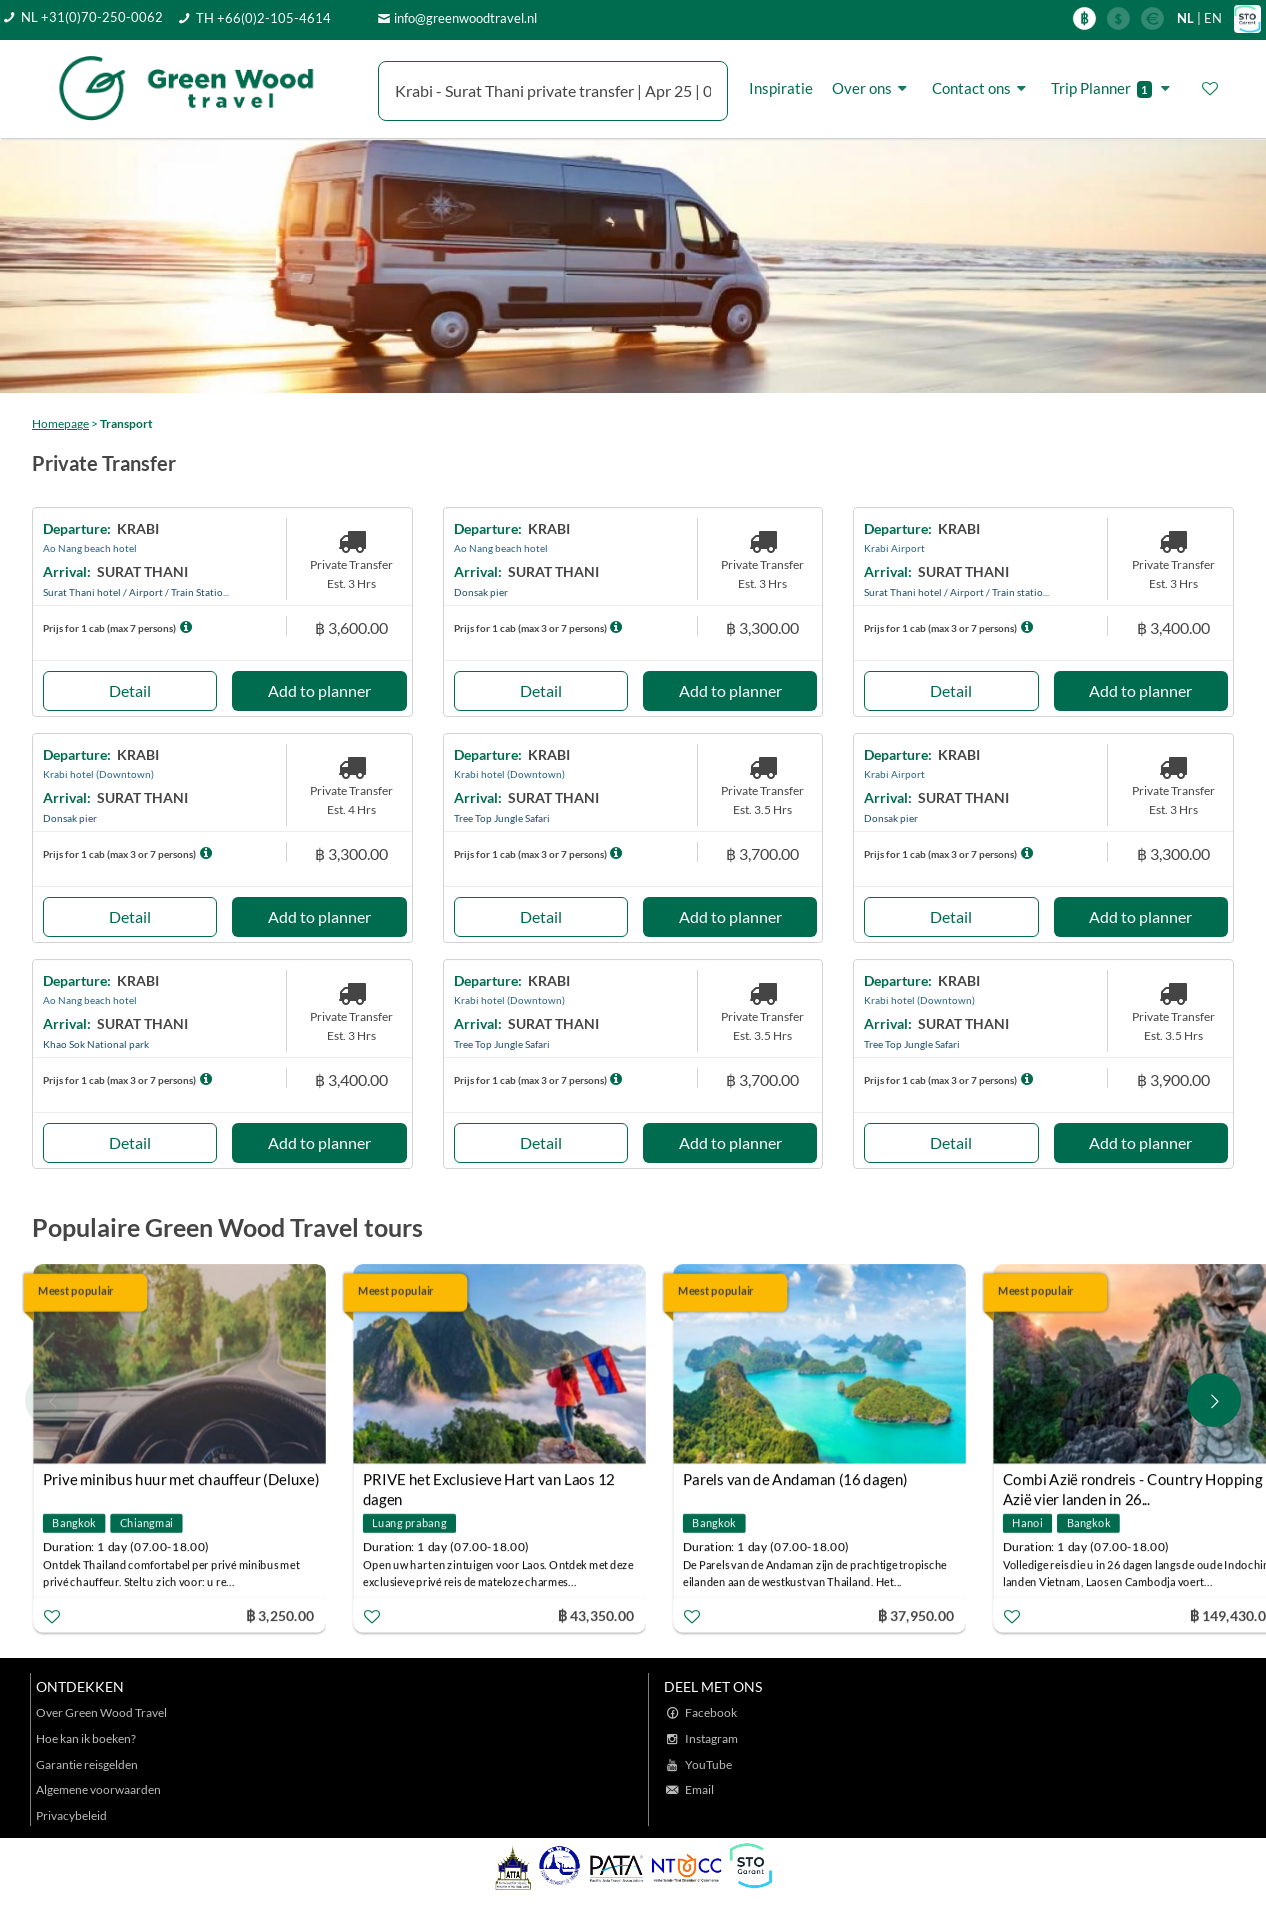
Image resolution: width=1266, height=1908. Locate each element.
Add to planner (319, 690)
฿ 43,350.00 (596, 1614)
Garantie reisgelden (87, 1764)
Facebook (711, 1712)
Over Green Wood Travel (101, 1712)
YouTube (708, 1764)
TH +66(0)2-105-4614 (263, 18)
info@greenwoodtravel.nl (465, 18)
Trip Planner (1113, 88)
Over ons (872, 88)
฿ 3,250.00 (280, 1614)
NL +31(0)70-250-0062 (92, 17)
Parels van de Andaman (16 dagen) (795, 1479)
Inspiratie (781, 88)
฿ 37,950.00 (916, 1614)
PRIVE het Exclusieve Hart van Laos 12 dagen (489, 1481)
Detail (130, 690)
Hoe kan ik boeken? (86, 1738)
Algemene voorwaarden (98, 1789)
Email (699, 1789)
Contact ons (982, 88)
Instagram (711, 1738)
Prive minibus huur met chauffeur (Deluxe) (181, 1479)
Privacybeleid (71, 1815)
